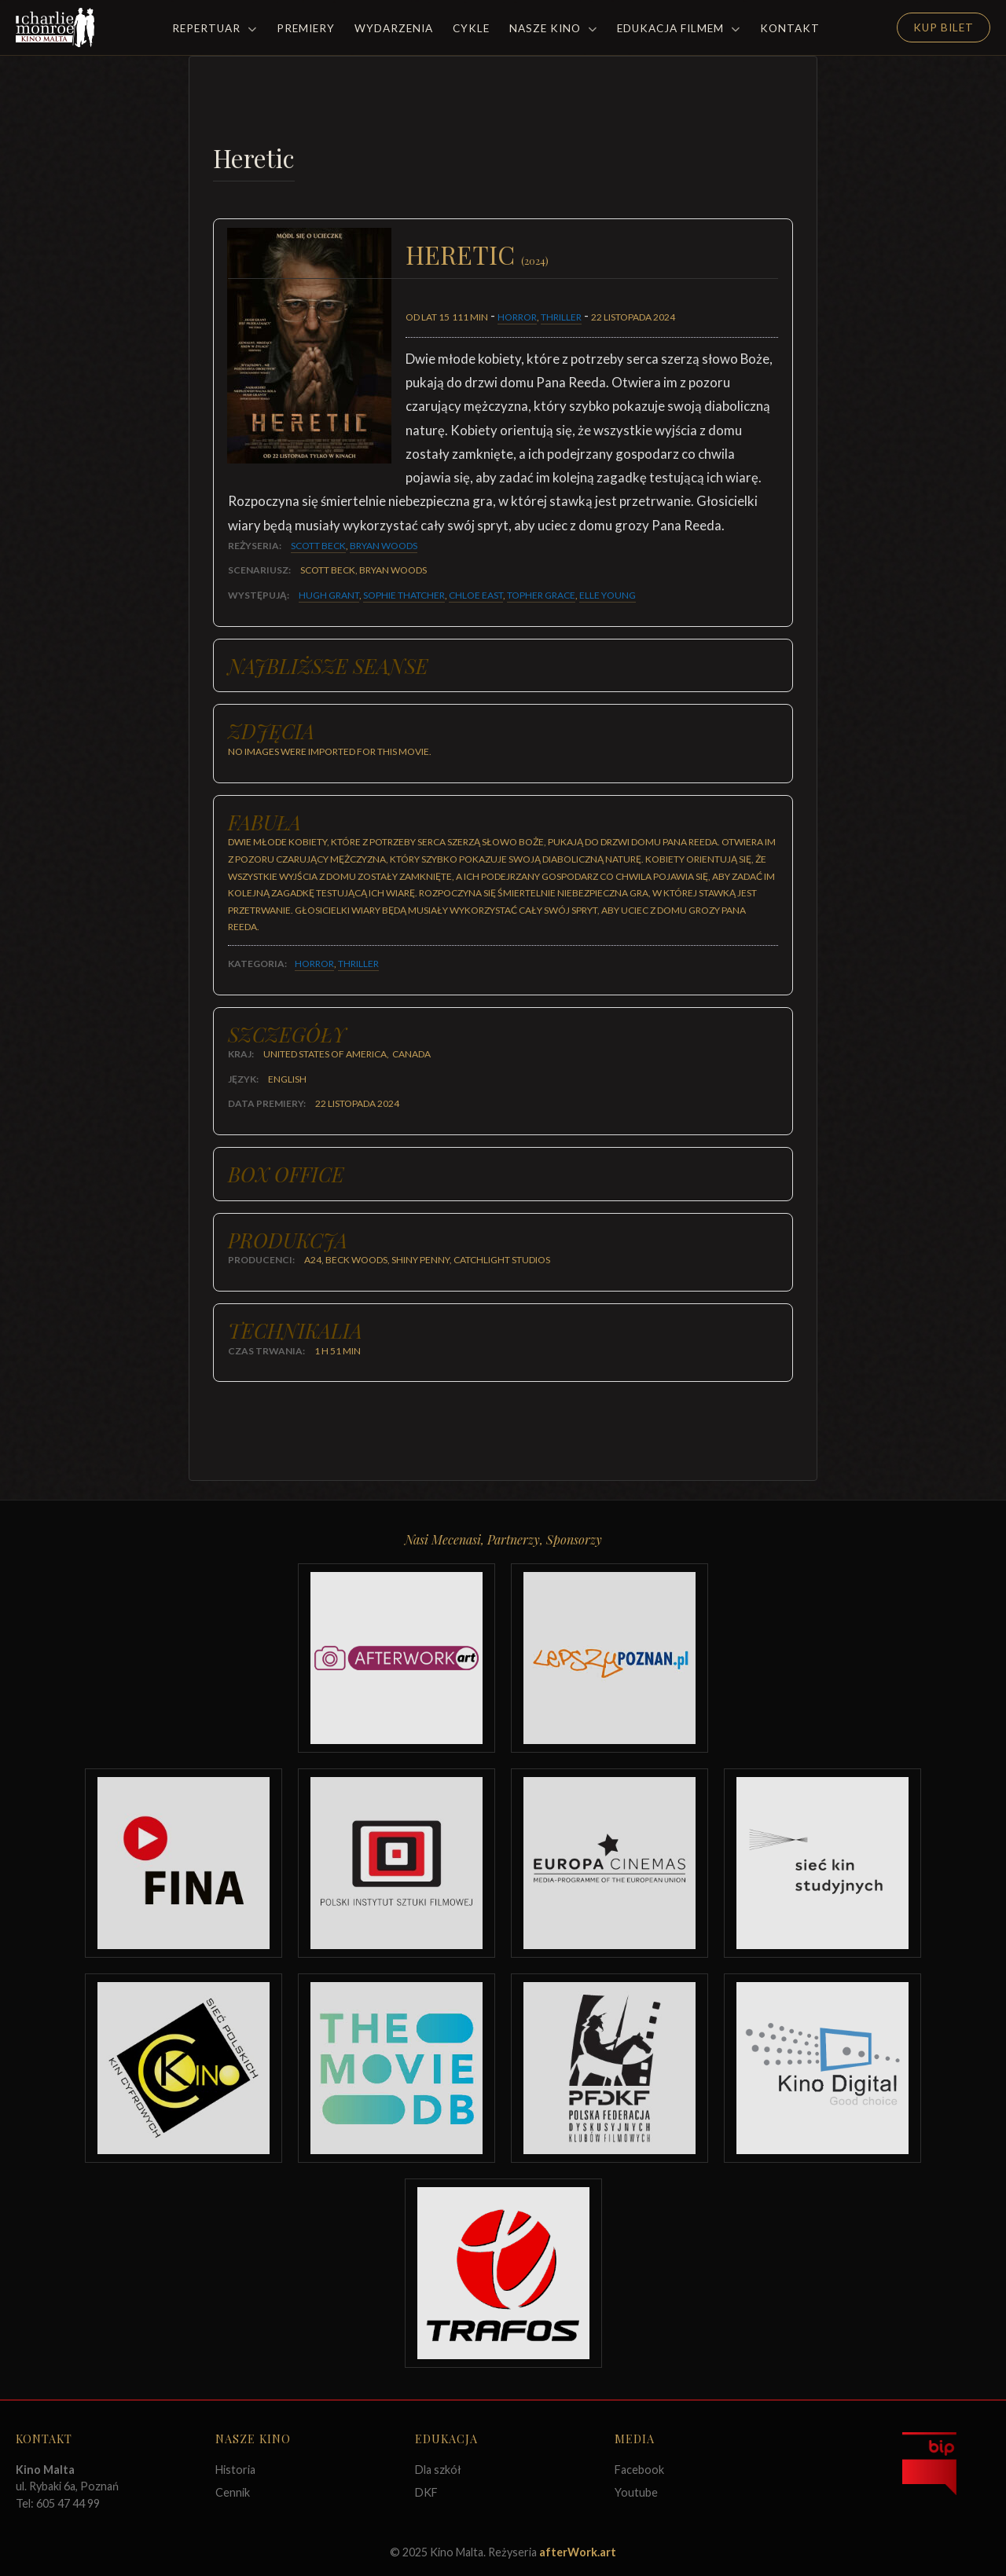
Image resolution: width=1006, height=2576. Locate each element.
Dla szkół (438, 2469)
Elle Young (607, 595)
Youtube (636, 2492)
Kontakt (790, 28)
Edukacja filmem (678, 28)
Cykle (471, 28)
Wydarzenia (393, 28)
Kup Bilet (943, 27)
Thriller (561, 317)
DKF (426, 2492)
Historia (235, 2469)
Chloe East (476, 595)
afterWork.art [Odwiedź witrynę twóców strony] (577, 2552)
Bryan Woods (383, 545)
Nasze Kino (553, 28)
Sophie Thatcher (404, 595)
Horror (517, 317)
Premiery (306, 28)
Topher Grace (541, 595)
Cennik (232, 2492)
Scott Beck (318, 545)
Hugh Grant (329, 595)
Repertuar (214, 28)
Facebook (639, 2469)
